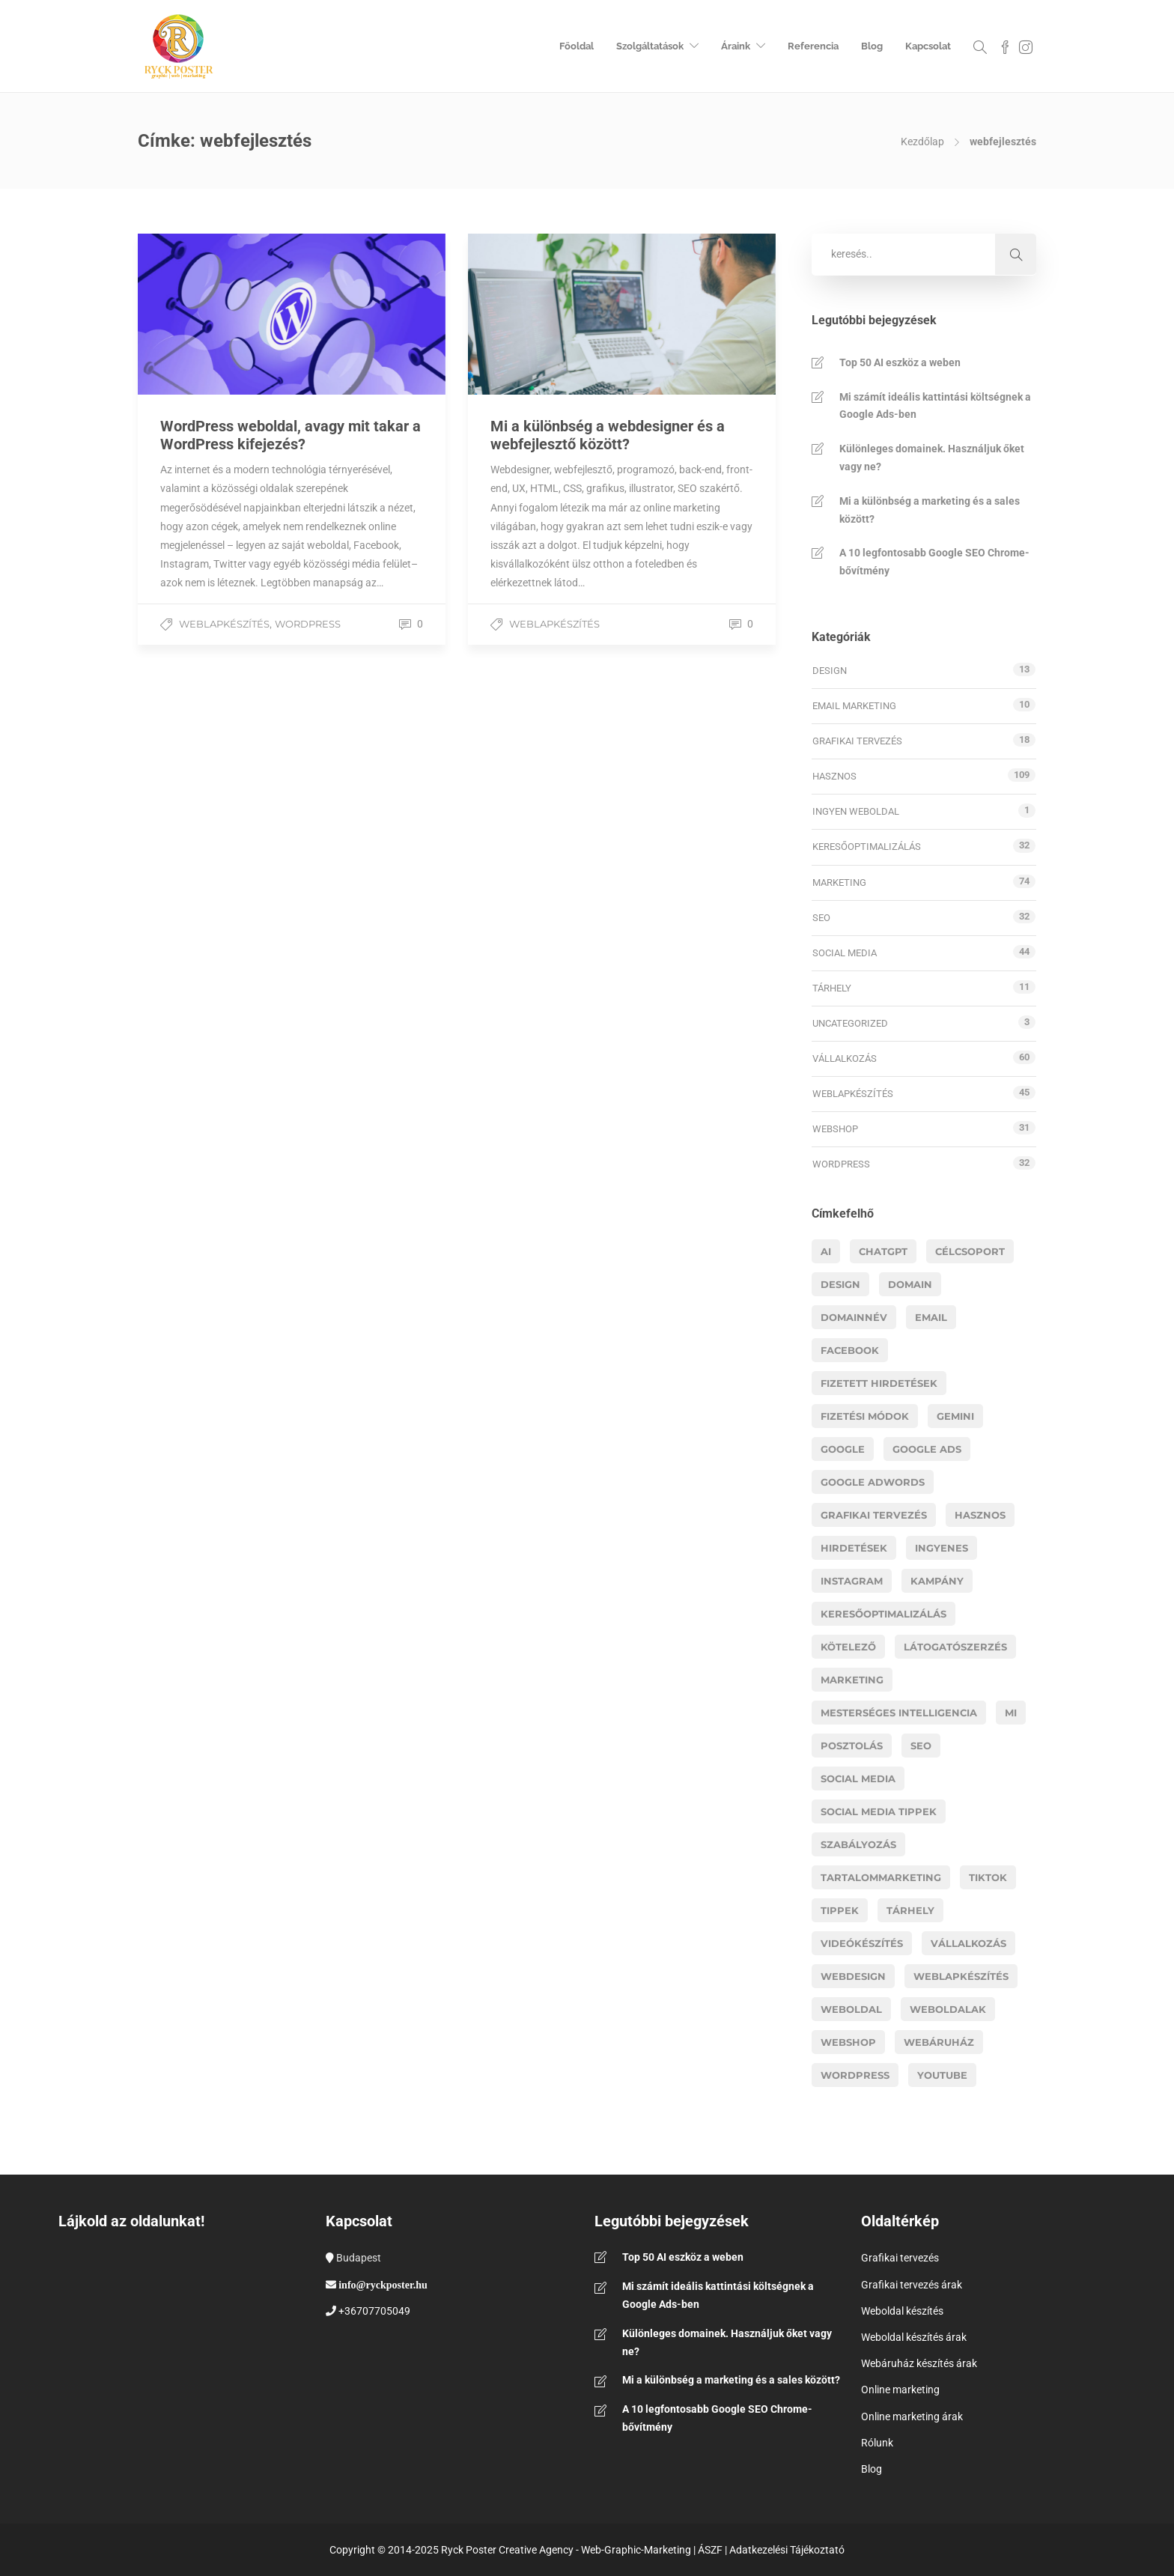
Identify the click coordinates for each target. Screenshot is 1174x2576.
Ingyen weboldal (855, 811)
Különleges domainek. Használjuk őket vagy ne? (931, 458)
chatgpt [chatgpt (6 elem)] (883, 1251)
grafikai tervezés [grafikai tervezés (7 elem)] (874, 1515)
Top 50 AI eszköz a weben (900, 362)
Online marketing (900, 2390)
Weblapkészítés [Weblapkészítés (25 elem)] (961, 1976)
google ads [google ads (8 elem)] (926, 1449)
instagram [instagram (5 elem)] (852, 1581)
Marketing (839, 882)
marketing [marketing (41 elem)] (852, 1680)
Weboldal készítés (902, 2311)
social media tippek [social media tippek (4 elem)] (879, 1811)
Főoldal (576, 46)
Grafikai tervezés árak (911, 2285)
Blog (872, 46)
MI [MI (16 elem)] (1011, 1713)
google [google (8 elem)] (843, 1449)
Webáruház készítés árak (919, 2363)
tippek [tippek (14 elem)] (840, 1910)
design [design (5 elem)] (840, 1284)
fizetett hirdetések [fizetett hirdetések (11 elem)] (879, 1383)
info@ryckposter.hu (383, 2284)
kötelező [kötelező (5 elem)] (848, 1647)
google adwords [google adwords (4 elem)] (873, 1482)
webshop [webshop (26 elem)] (848, 2042)
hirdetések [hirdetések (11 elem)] (854, 1548)
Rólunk (877, 2443)
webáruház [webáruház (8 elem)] (939, 2042)
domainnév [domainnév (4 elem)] (854, 1317)
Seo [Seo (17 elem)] (920, 1746)
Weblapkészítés (224, 624)
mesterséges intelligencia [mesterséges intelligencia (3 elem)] (899, 1713)
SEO (821, 917)
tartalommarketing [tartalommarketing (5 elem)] (881, 1877)
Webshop (835, 1128)
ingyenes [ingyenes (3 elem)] (941, 1548)
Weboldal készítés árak (914, 2337)
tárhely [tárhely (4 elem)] (910, 1910)
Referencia (813, 46)
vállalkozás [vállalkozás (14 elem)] (968, 1943)
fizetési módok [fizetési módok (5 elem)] (865, 1416)
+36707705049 (374, 2311)
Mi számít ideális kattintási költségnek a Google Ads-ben (935, 406)
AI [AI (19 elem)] (826, 1251)
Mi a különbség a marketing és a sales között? (929, 510)
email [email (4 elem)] (931, 1317)
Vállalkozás (844, 1058)
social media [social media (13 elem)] (858, 1778)
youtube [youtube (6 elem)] (942, 2075)
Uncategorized (850, 1023)
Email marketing (854, 705)
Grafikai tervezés (857, 741)
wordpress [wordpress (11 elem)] (855, 2075)
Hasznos (834, 776)
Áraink (735, 46)
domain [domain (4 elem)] (910, 1284)
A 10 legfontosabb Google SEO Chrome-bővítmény (934, 562)
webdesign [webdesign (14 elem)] (853, 1976)
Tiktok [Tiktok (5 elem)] (988, 1877)
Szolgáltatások (650, 46)
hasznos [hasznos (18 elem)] (980, 1515)
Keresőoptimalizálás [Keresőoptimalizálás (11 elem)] (883, 1614)
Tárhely (831, 988)
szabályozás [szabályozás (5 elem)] (858, 1844)
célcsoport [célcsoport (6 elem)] (970, 1251)
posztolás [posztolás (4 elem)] (852, 1746)
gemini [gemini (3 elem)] (955, 1416)
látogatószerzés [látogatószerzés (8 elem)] (955, 1647)
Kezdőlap (922, 142)
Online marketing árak (912, 2416)
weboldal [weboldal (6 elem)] (851, 2009)
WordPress (308, 624)
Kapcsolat (928, 46)
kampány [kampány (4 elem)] (937, 1581)
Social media (844, 953)
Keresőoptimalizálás (866, 846)
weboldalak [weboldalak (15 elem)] (948, 2009)
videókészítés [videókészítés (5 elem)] (862, 1943)
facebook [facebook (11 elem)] (850, 1350)
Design (829, 670)
